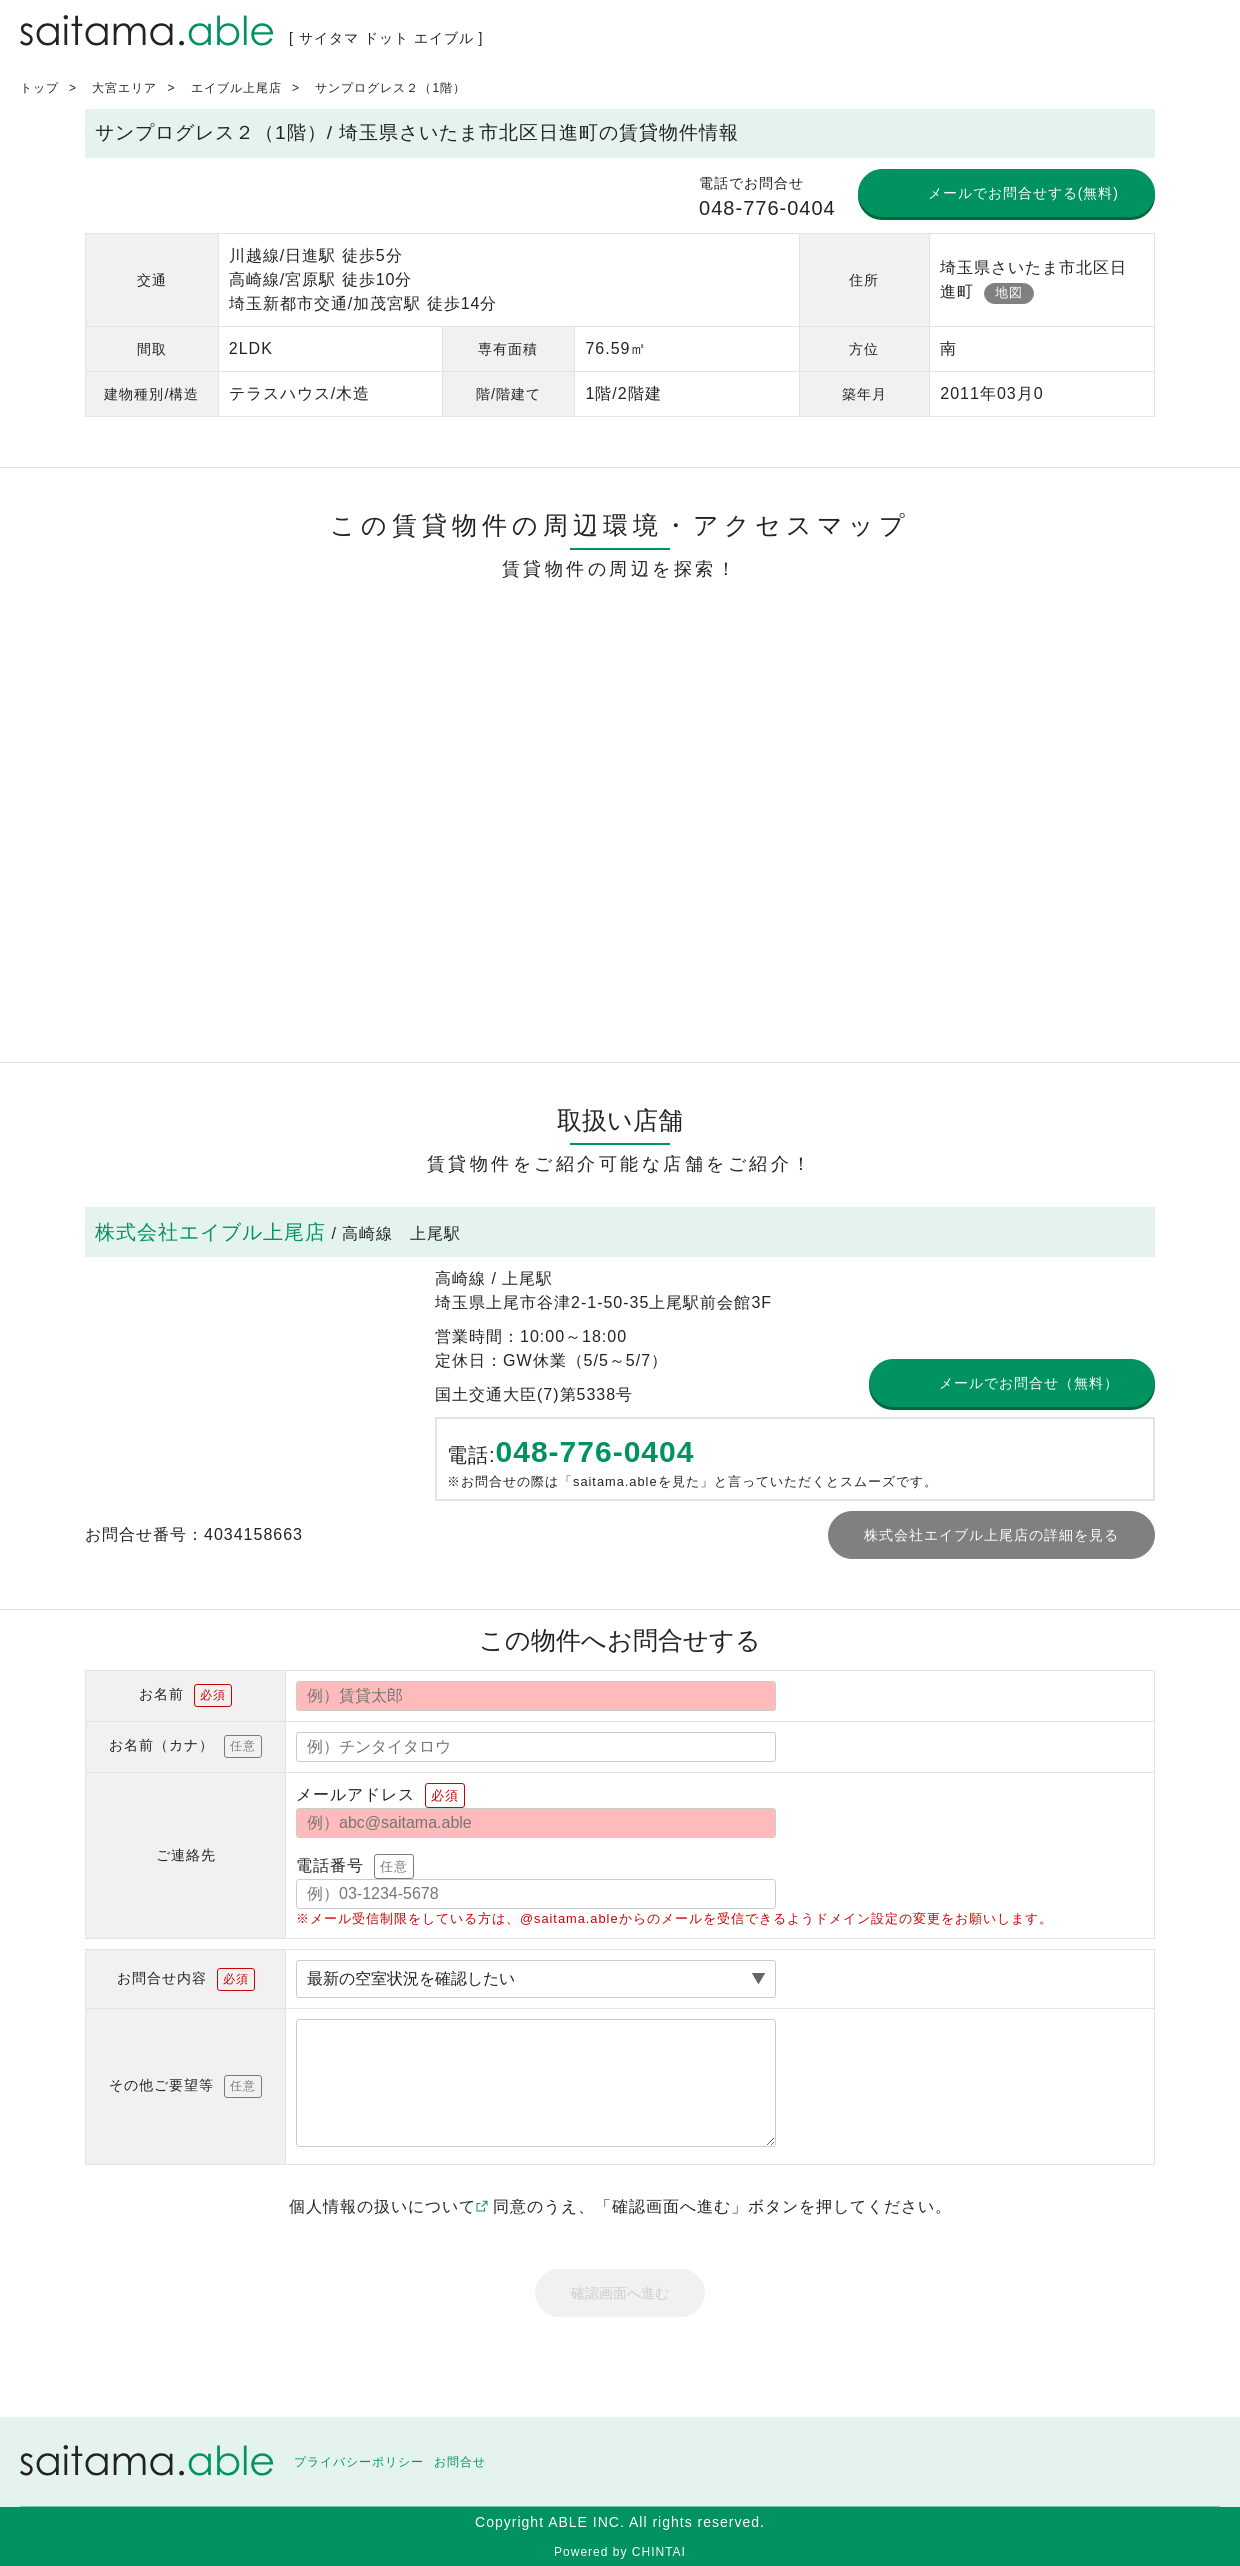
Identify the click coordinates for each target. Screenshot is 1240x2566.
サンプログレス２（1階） (390, 88)
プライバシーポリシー (359, 2462)
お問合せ (460, 2462)
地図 (1009, 292)
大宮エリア (124, 88)
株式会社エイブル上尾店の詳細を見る (991, 1535)
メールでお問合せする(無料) (1023, 193)
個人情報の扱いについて (388, 2206)
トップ (39, 88)
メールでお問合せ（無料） (1029, 1383)
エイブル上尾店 (236, 88)
